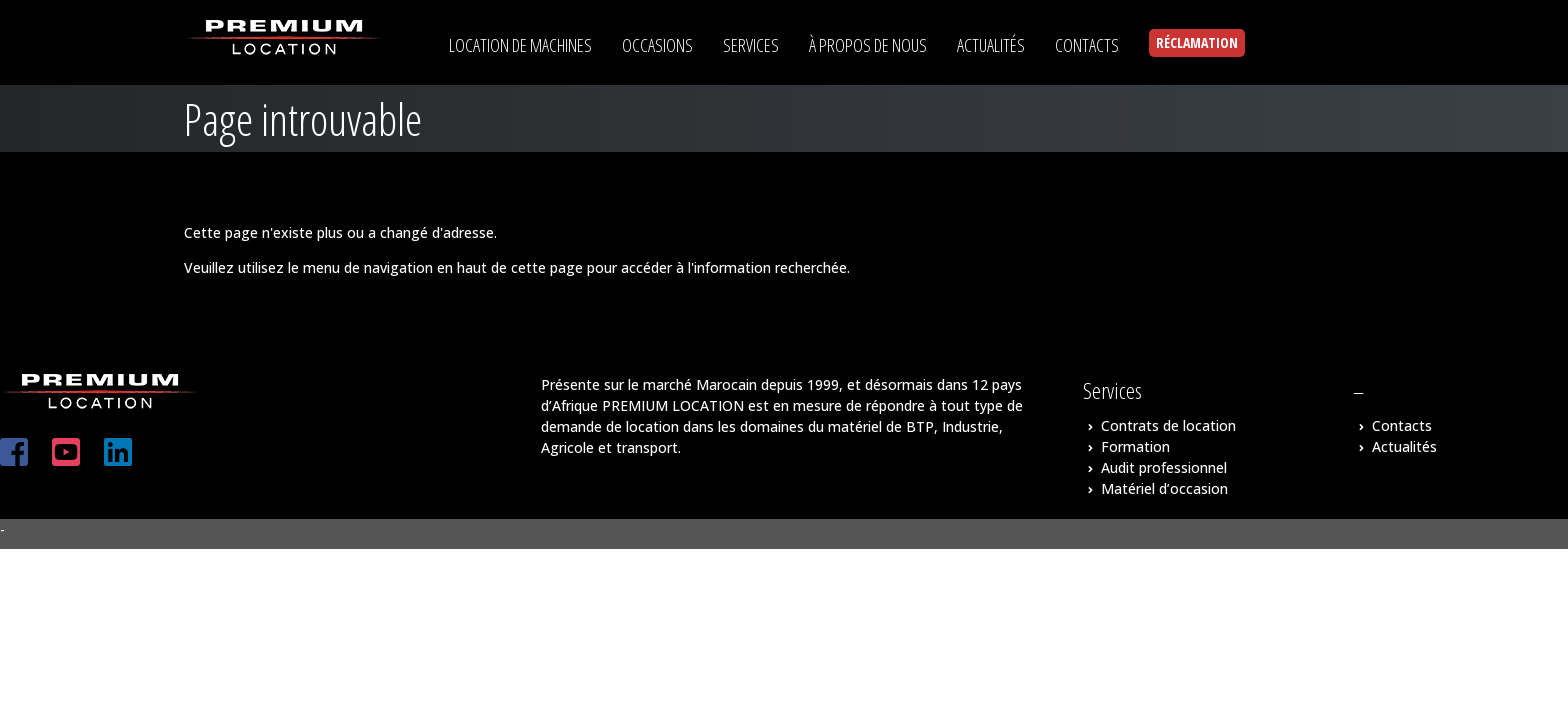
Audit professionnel (1164, 467)
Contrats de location (1168, 425)
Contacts (1402, 425)
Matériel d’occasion (1164, 488)
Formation (1135, 446)
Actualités (1404, 446)
